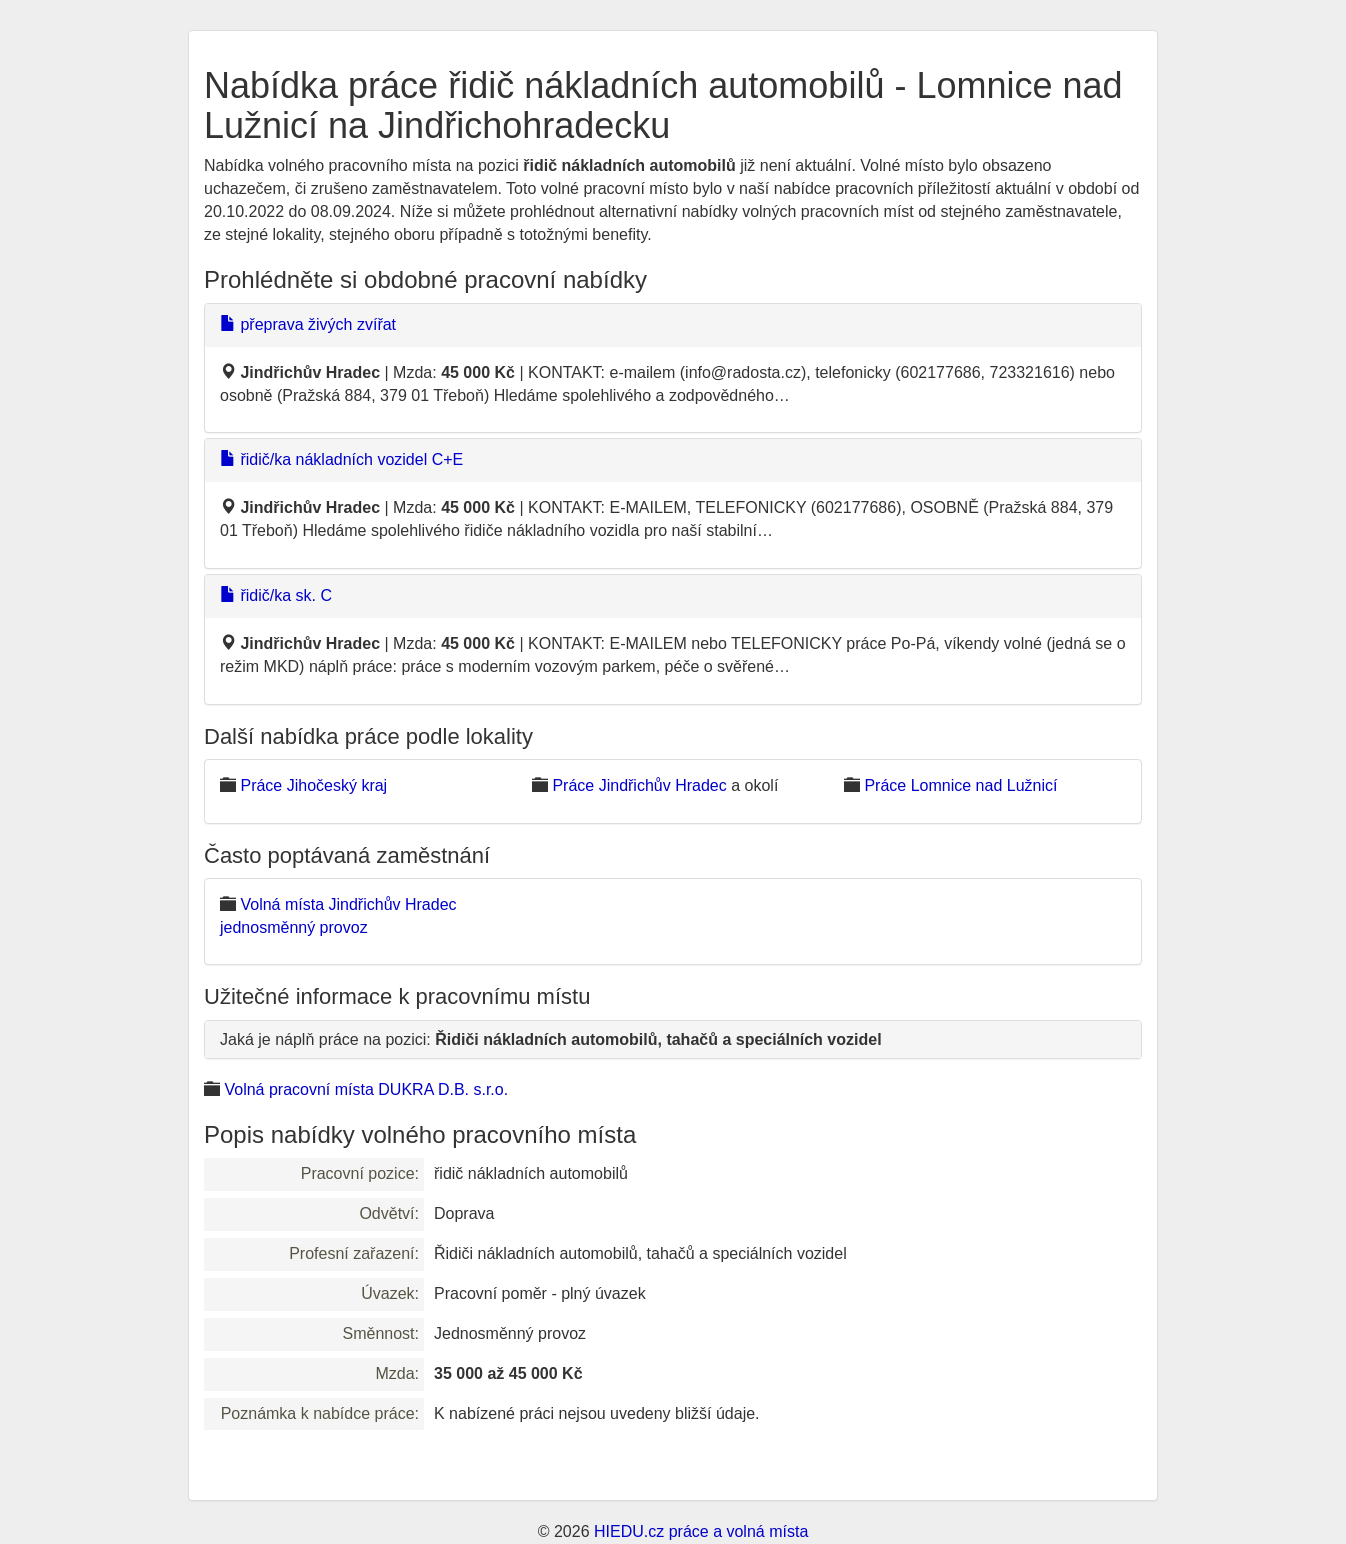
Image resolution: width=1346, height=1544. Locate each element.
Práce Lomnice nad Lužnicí (960, 785)
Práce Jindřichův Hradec (639, 785)
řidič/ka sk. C (276, 595)
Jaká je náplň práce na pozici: (551, 1039)
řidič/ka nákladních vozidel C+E (341, 459)
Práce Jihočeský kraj (313, 785)
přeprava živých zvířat (308, 324)
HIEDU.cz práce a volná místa (701, 1531)
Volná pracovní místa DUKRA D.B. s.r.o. (366, 1089)
